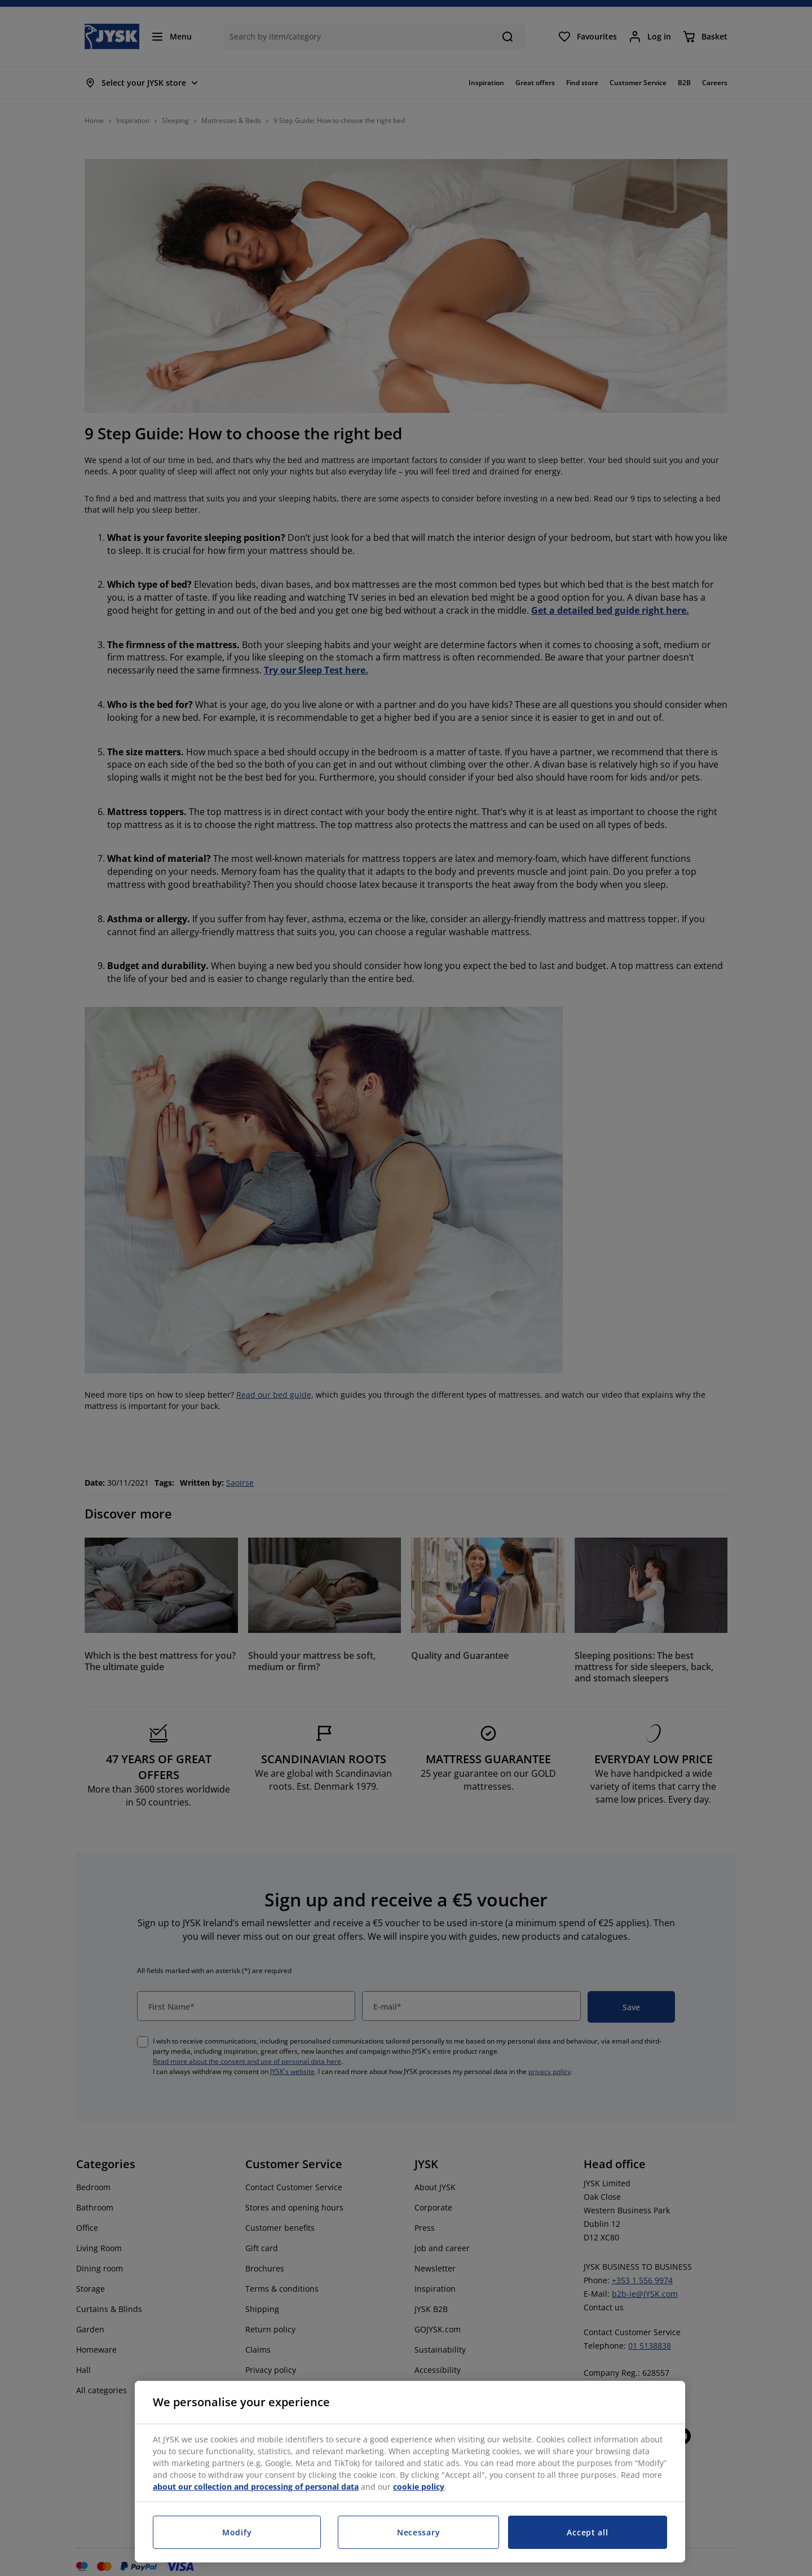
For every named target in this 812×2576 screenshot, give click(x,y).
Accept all (587, 2532)
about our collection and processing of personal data (256, 2486)
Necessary (418, 2532)
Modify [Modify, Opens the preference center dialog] (236, 2532)
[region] (410, 2471)
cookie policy (418, 2486)
